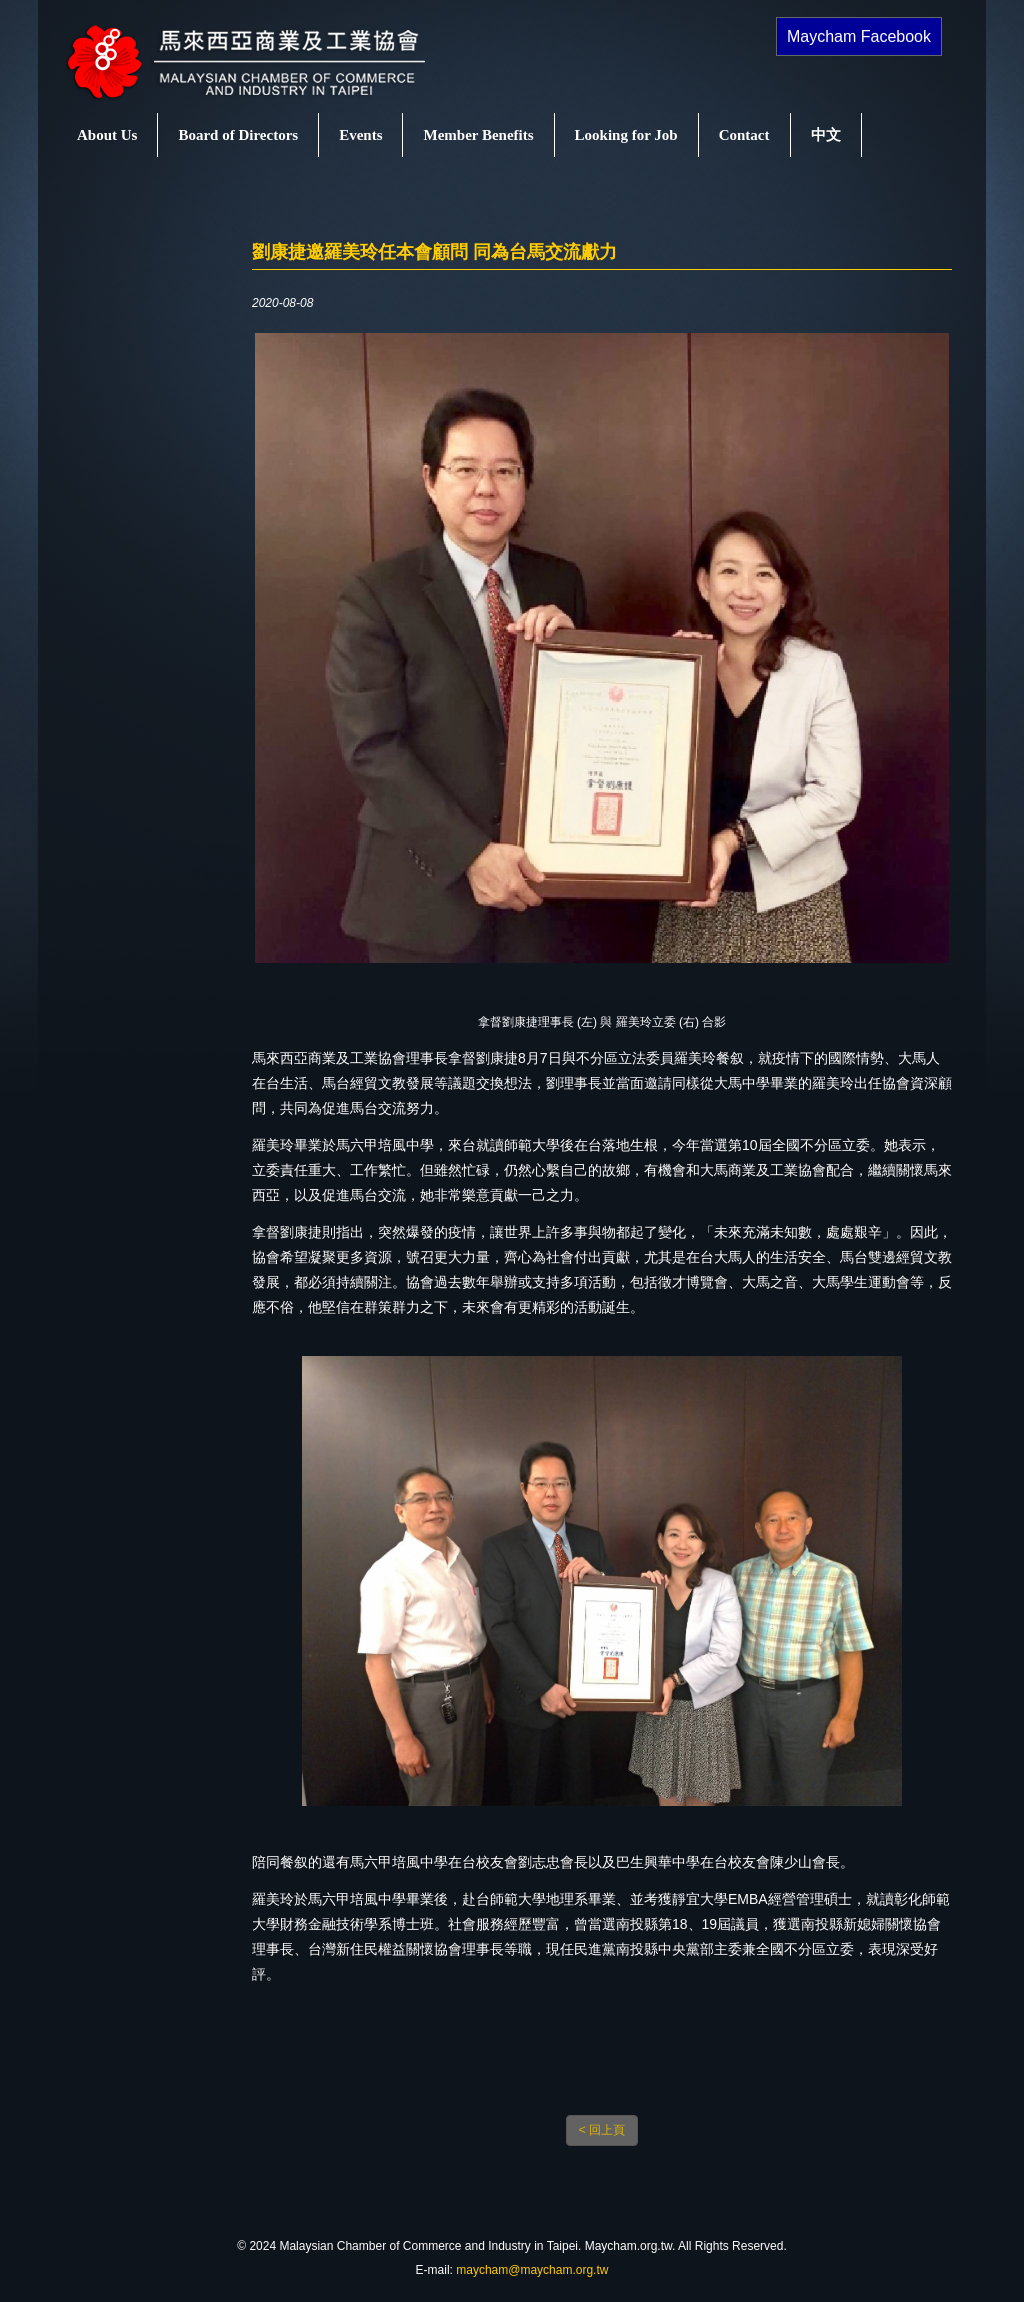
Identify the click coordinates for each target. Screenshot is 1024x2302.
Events (360, 135)
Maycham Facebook (859, 36)
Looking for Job (626, 135)
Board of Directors (238, 135)
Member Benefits (478, 135)
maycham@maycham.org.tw (532, 2270)
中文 (826, 135)
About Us (107, 135)
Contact (744, 135)
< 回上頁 (602, 2130)
